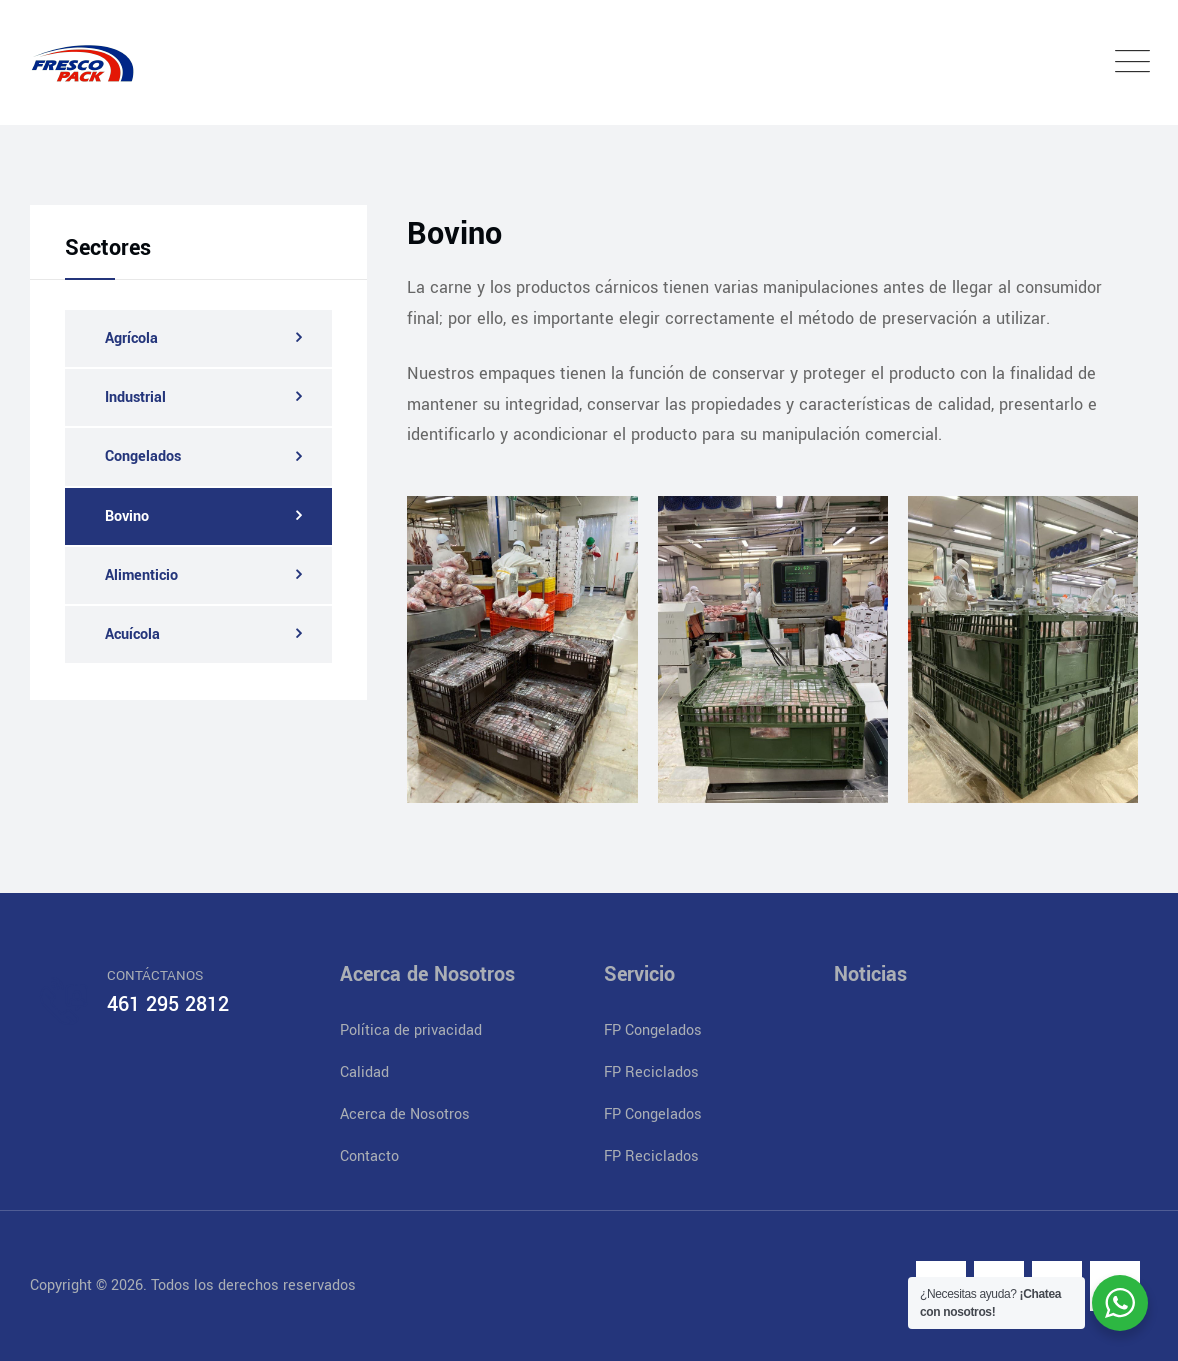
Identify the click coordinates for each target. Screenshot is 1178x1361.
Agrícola (131, 338)
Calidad (364, 1072)
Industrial (135, 397)
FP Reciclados (651, 1072)
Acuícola (132, 634)
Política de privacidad (411, 1030)
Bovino (127, 516)
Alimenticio (141, 575)
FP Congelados (653, 1030)
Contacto (369, 1156)
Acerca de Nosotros (405, 1114)
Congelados (143, 456)
